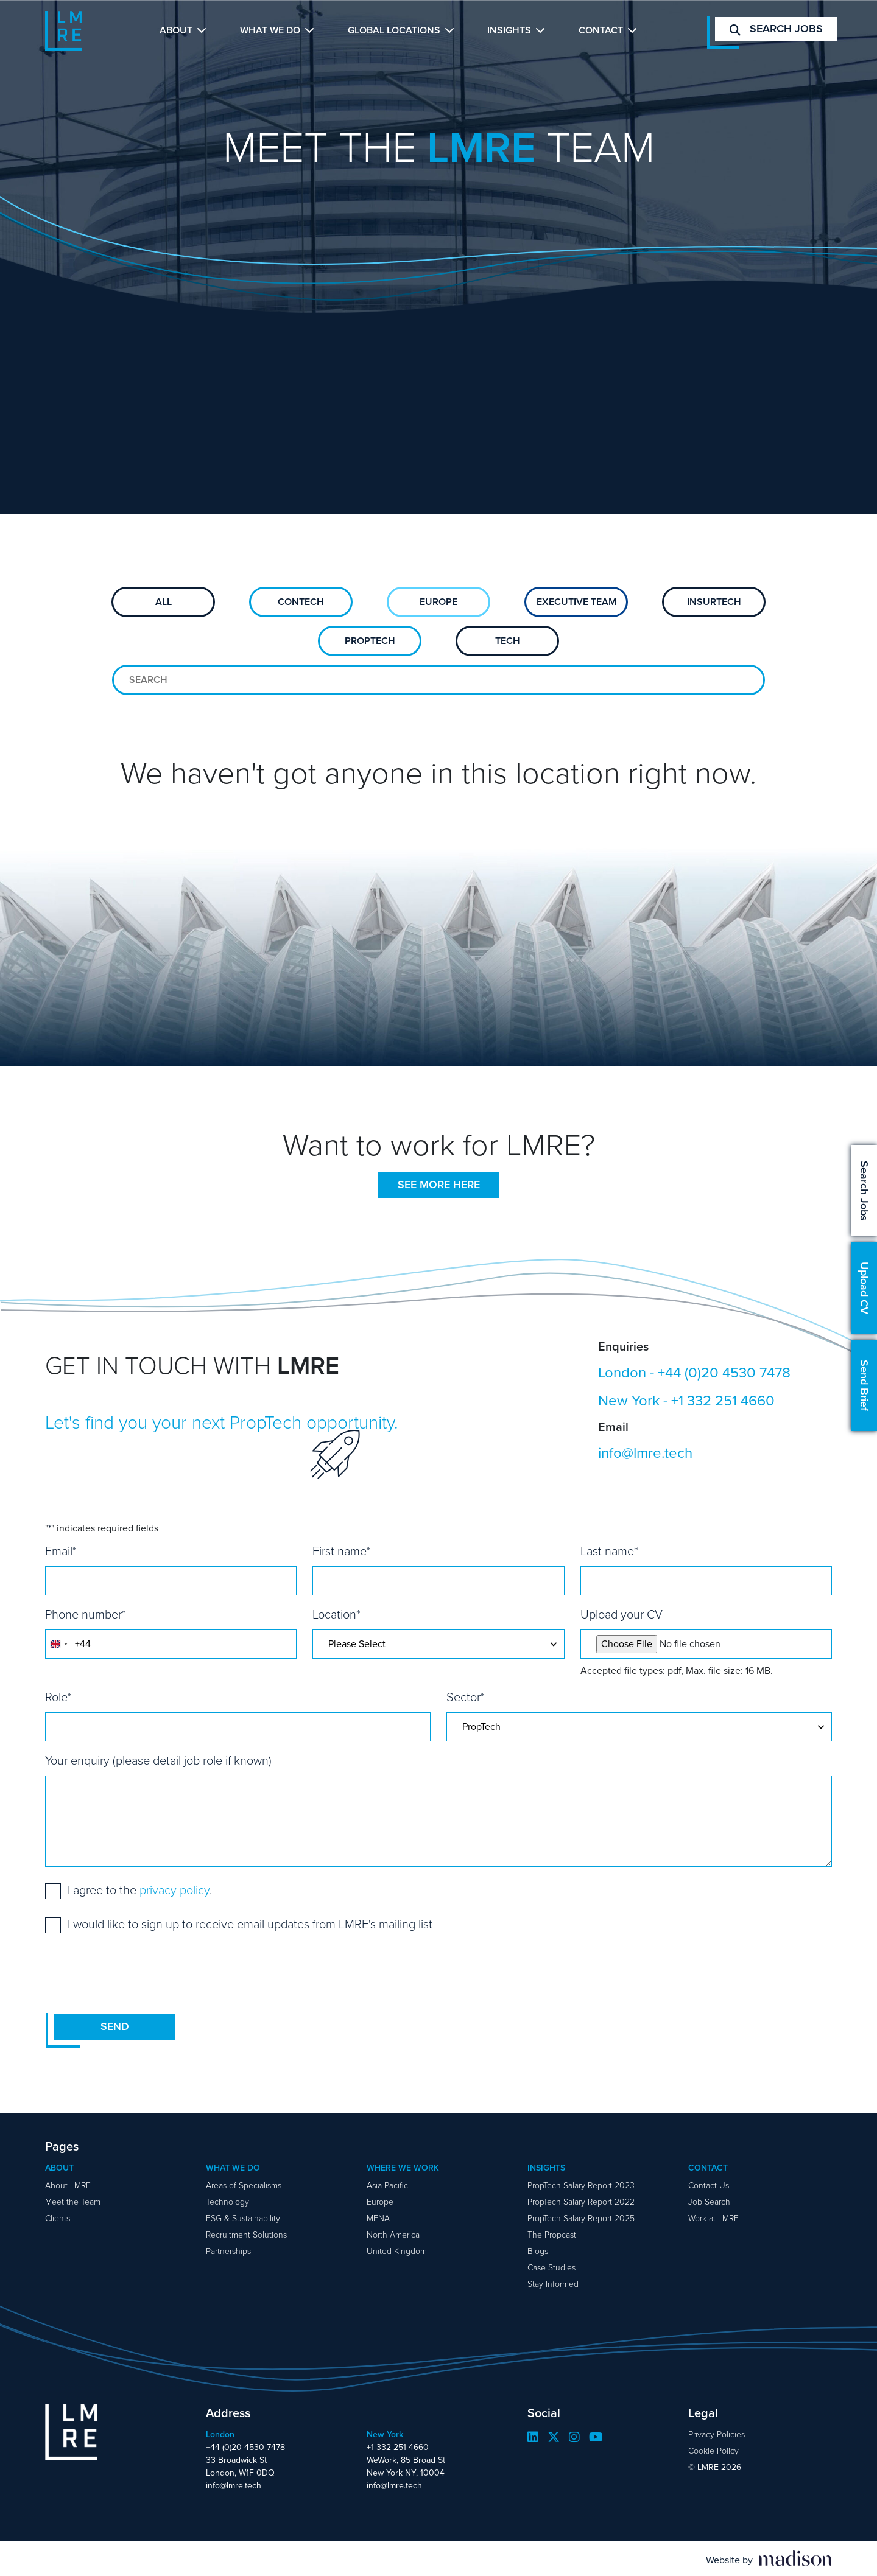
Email (61, 1551)
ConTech (301, 602)
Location (336, 1614)
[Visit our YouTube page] (596, 2437)
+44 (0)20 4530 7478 (724, 1373)
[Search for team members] (438, 680)
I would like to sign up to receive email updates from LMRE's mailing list (250, 1924)
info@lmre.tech (645, 1453)
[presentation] (137, 1973)
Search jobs (776, 29)
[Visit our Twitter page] (554, 2437)
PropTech (370, 641)
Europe (438, 602)
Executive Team (576, 602)
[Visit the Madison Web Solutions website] (769, 2558)
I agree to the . (140, 1890)
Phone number (85, 1614)
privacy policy (174, 1890)
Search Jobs (864, 1191)
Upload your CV (621, 1614)
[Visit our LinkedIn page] (532, 2437)
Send (114, 2026)
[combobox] (58, 1644)
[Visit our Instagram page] (574, 2437)
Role (58, 1697)
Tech (507, 641)
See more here (439, 1184)
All (163, 602)
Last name (609, 1551)
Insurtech (714, 602)
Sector (465, 1697)
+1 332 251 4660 (723, 1401)
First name (341, 1551)
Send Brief (864, 1385)
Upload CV (864, 1288)
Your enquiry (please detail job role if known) (158, 1760)
